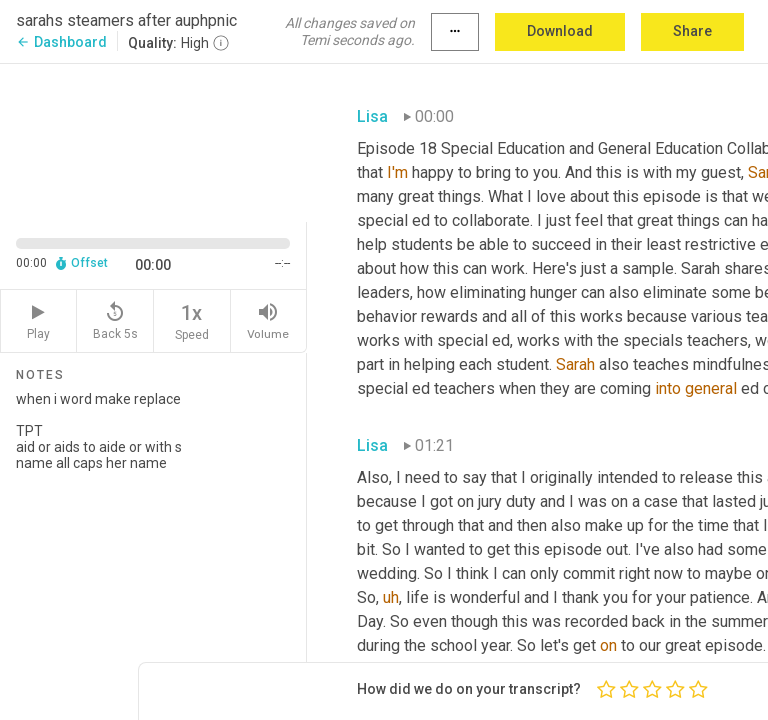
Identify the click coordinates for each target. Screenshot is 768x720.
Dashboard (61, 42)
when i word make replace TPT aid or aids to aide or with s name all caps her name (153, 547)
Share (692, 31)
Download (560, 31)
